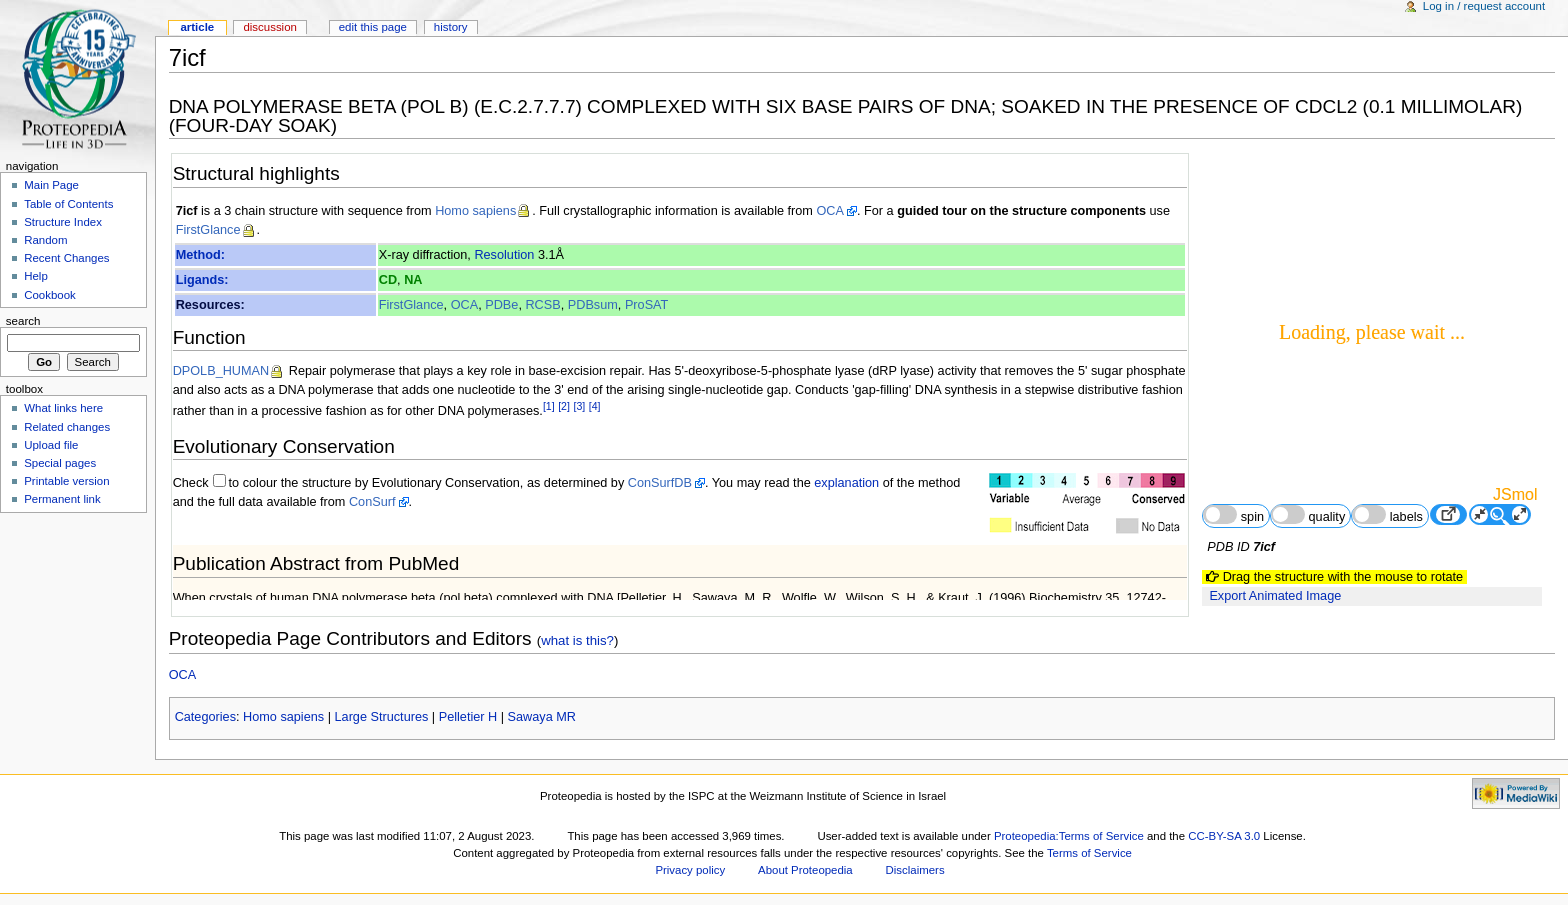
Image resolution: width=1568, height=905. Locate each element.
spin (1233, 514)
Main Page (51, 185)
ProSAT (646, 305)
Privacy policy (690, 870)
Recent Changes (66, 258)
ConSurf (372, 502)
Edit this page (373, 27)
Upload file (51, 445)
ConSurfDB (660, 483)
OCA (830, 211)
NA (413, 280)
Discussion (269, 27)
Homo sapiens (475, 211)
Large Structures (382, 717)
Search (23, 321)
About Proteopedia (805, 870)
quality (1308, 514)
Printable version (66, 481)
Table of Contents (68, 204)
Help (36, 276)
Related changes (67, 427)
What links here (63, 408)
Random (45, 240)
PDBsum (593, 305)
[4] (595, 406)
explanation (846, 483)
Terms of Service (1089, 853)
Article (197, 27)
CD (388, 280)
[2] (564, 406)
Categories (205, 717)
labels (1387, 514)
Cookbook (50, 295)
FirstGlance (208, 230)
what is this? (577, 640)
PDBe (501, 305)
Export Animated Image (1275, 596)
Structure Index (63, 222)
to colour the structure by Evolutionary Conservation (374, 483)
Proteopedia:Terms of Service (1069, 836)
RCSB (542, 305)
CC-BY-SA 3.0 (1224, 836)
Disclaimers (915, 870)
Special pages (60, 463)
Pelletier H (468, 717)
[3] (579, 406)
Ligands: (202, 280)
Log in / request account (1484, 6)
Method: (200, 255)
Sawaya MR (542, 717)
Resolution (504, 255)
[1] (549, 406)
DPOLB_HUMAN (221, 371)
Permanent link (62, 499)
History (451, 27)
